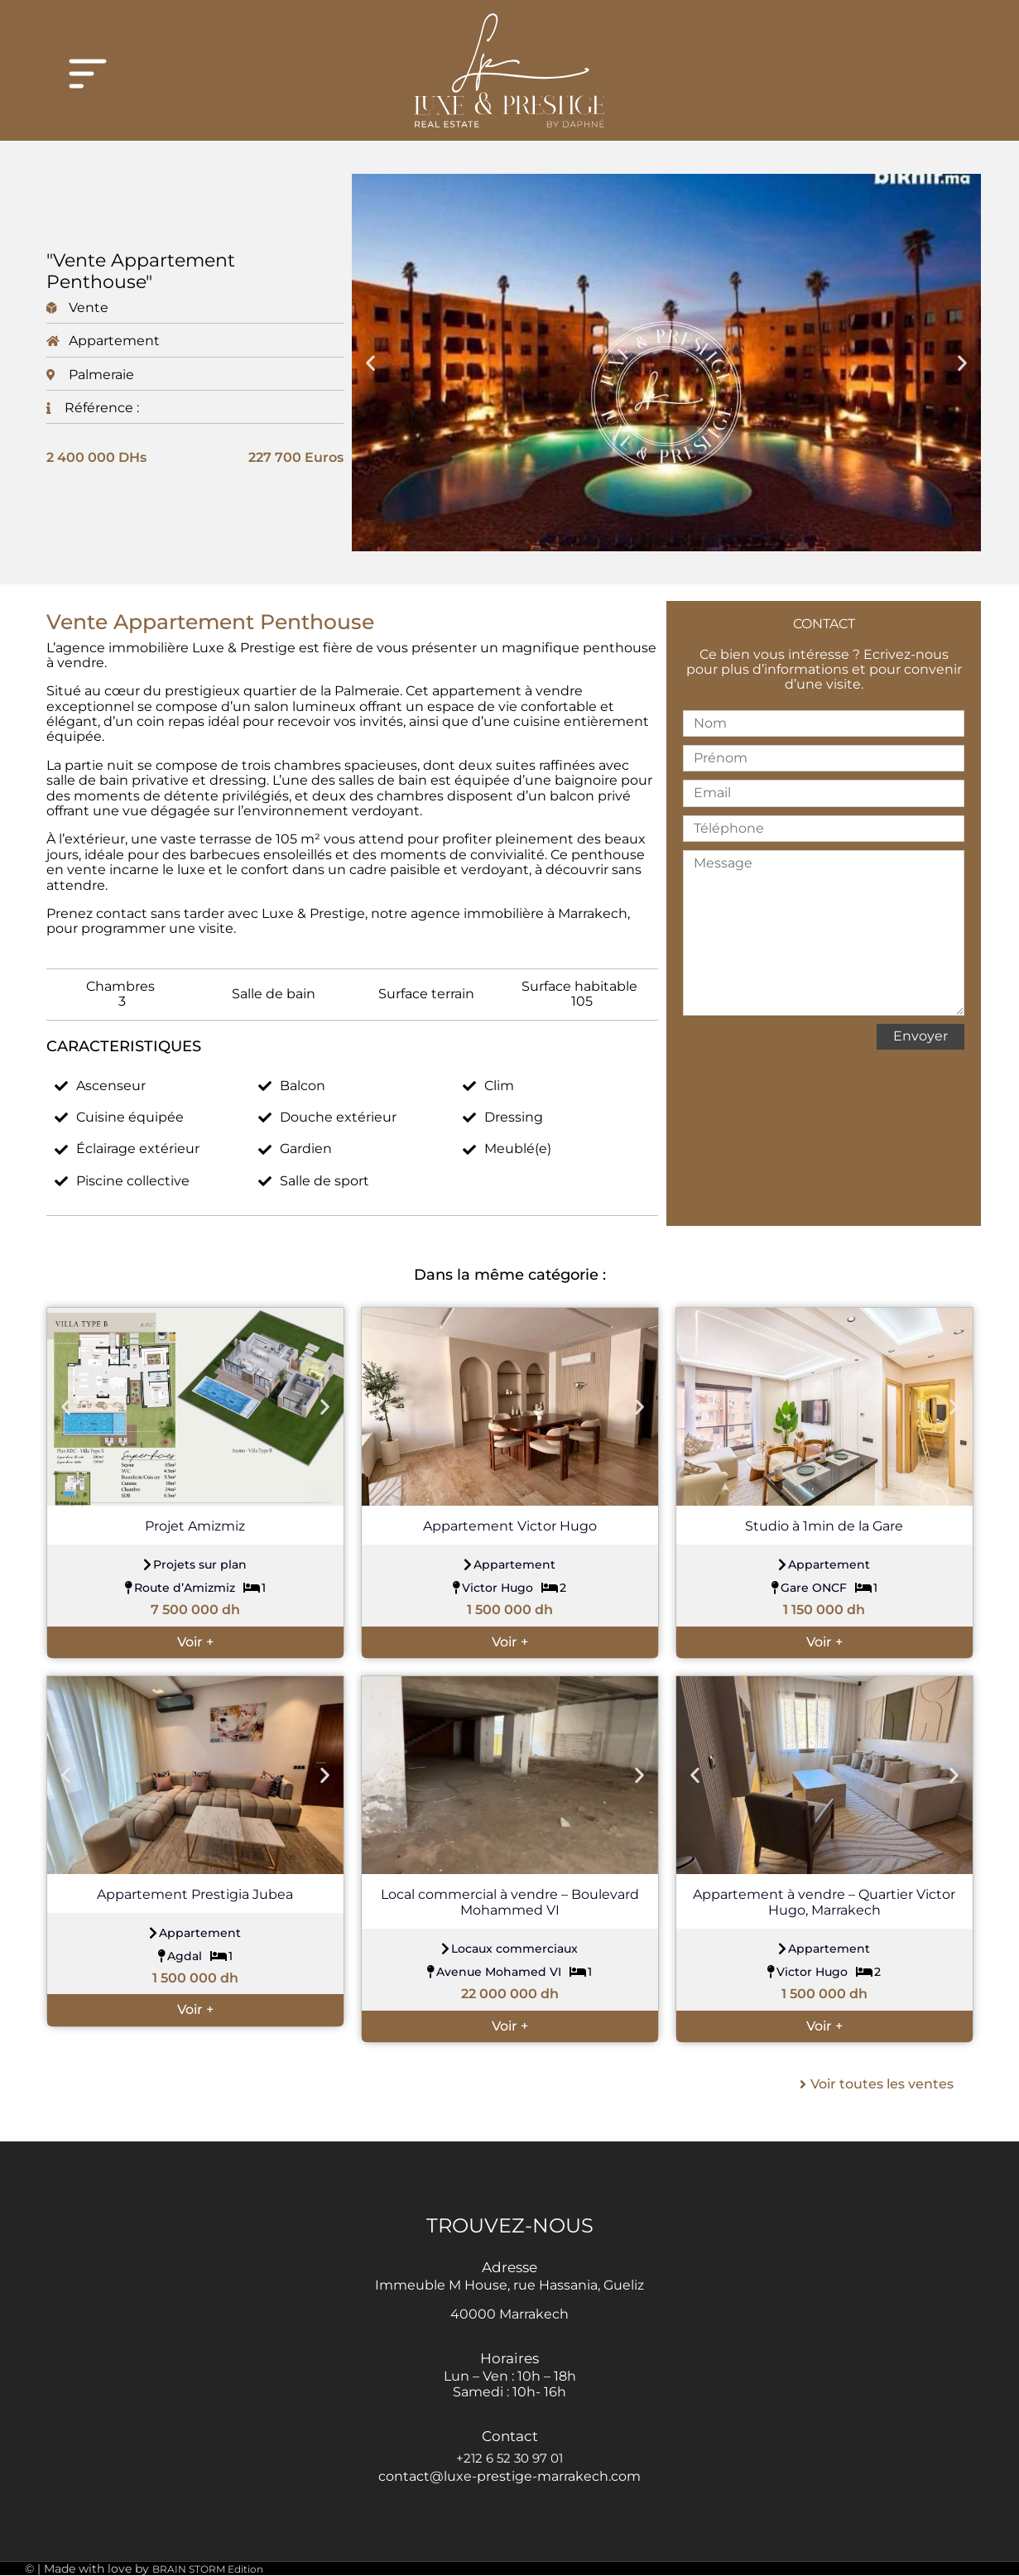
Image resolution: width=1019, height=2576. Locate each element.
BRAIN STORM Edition (207, 2569)
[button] (370, 362)
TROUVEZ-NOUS (510, 2225)
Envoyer (920, 1036)
